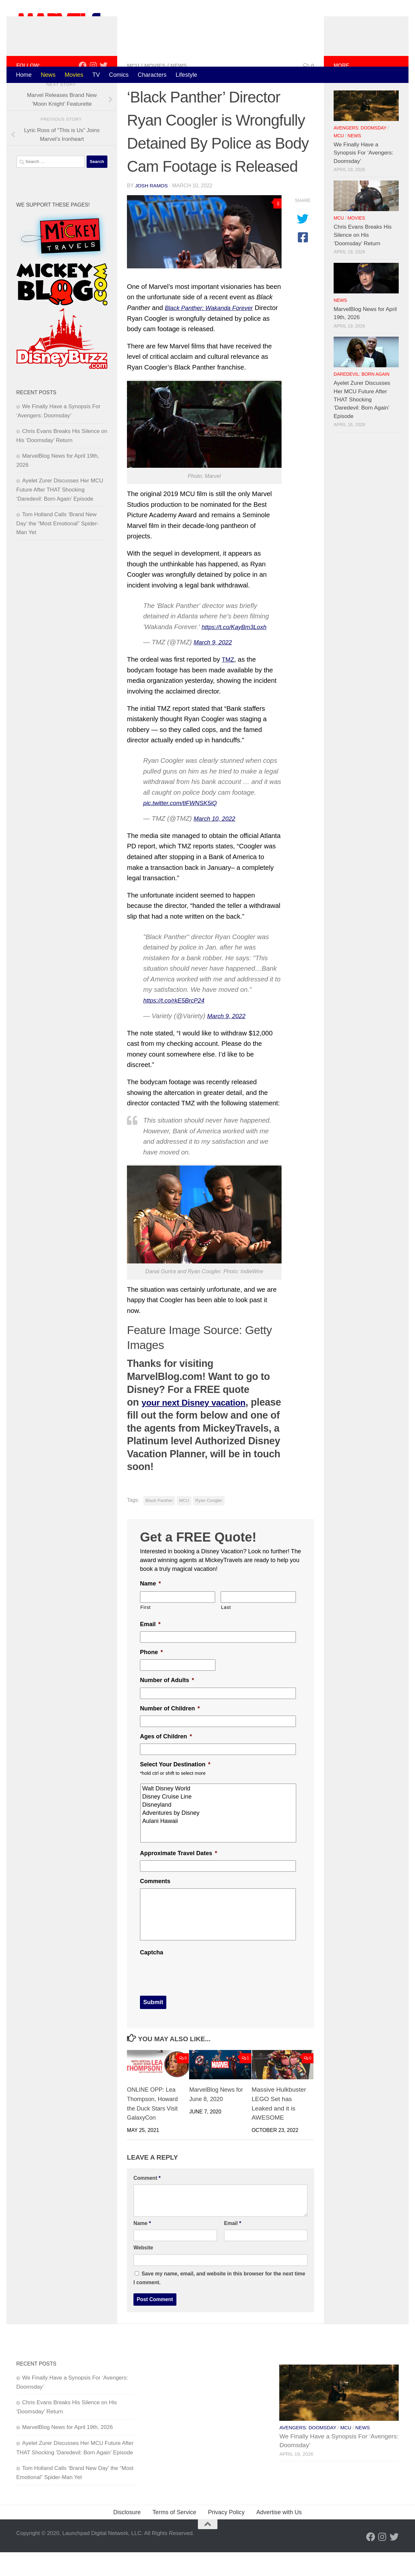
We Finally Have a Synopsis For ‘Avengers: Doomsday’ (363, 180)
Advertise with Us (279, 2536)
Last (226, 1634)
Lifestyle (186, 75)
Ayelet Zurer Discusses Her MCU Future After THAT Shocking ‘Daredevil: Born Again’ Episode (59, 517)
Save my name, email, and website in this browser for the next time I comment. (219, 2302)
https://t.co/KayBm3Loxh (237, 653)
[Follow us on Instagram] (93, 92)
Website (143, 2271)
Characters (152, 75)
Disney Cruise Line (219, 1823)
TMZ (228, 686)
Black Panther (159, 1527)
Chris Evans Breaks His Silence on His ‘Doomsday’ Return (363, 262)
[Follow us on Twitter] (103, 92)
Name (150, 1610)
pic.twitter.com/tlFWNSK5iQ (184, 829)
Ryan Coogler (208, 1527)
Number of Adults (167, 1707)
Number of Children (170, 1735)
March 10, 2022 (217, 845)
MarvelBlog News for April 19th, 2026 (67, 2451)
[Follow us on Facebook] (83, 92)
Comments (155, 1908)
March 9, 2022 (215, 669)
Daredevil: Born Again (361, 401)
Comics (119, 75)
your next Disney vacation (202, 1428)
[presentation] (189, 1999)
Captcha (151, 1979)
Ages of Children (166, 1763)
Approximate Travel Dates (178, 1880)
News (48, 75)
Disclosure (127, 2536)
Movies (73, 75)
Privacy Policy (226, 2536)
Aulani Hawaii (219, 1848)
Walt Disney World (219, 1815)
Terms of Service (174, 2536)
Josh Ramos (152, 212)
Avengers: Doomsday (360, 155)
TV (96, 75)
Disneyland (219, 1831)
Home (24, 75)
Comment (146, 2202)
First (145, 1634)
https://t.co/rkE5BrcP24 (177, 1027)
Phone (151, 1679)
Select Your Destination (175, 1791)
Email (150, 1651)
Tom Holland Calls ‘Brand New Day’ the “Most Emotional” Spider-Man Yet (57, 550)
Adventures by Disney (219, 1840)
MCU (133, 92)
